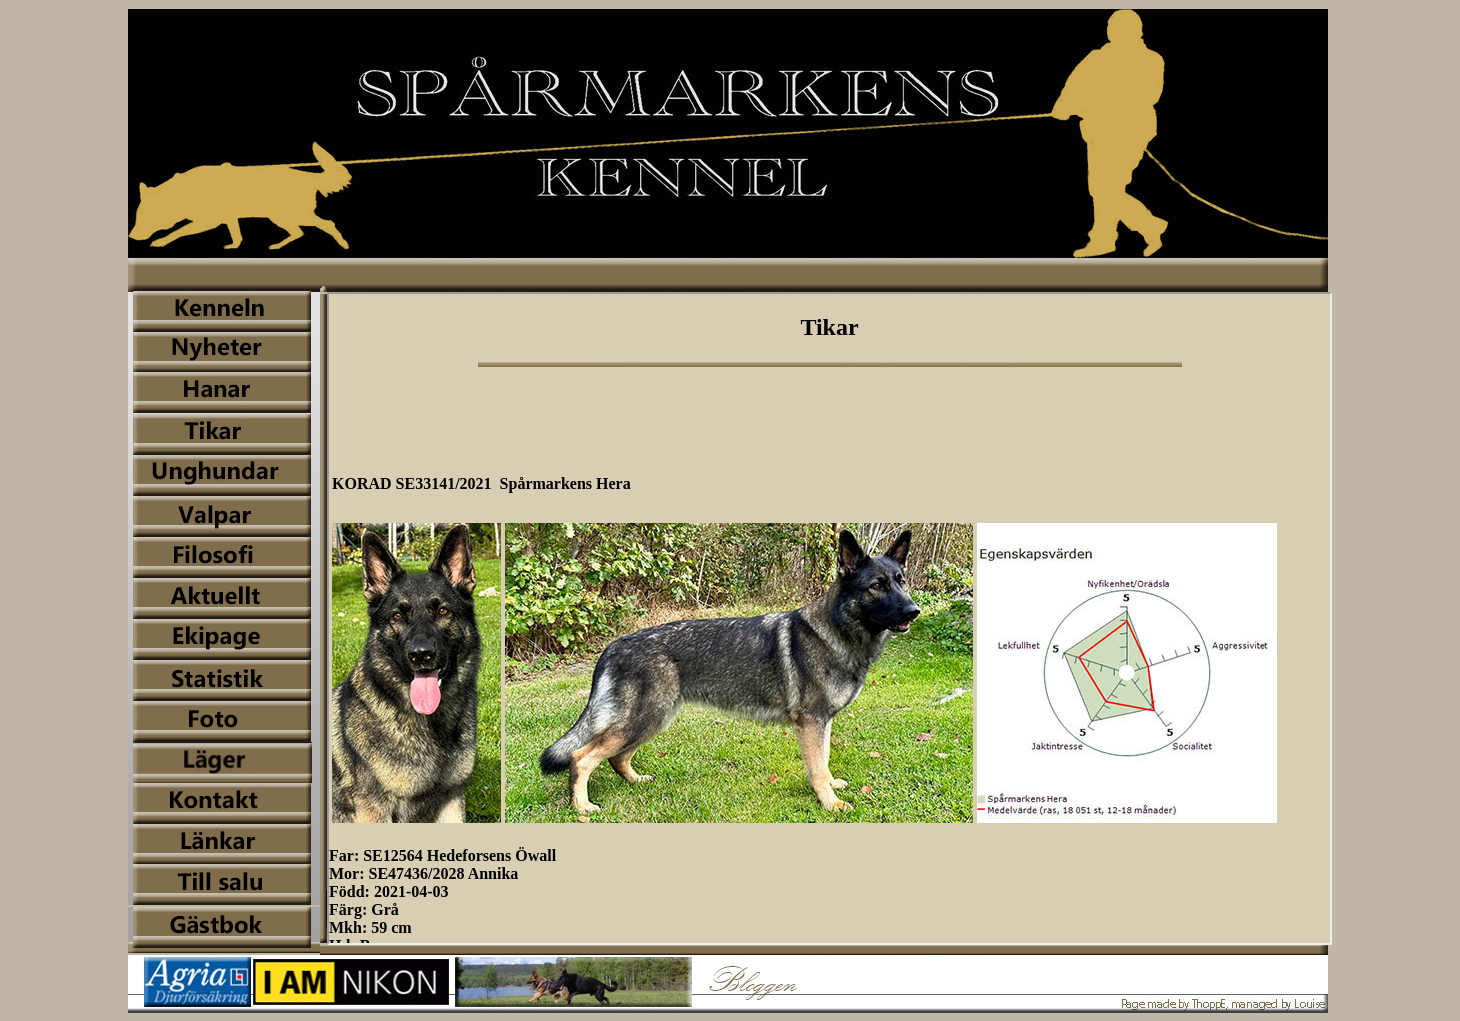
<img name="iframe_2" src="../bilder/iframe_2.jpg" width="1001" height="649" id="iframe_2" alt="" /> (829, 618)
